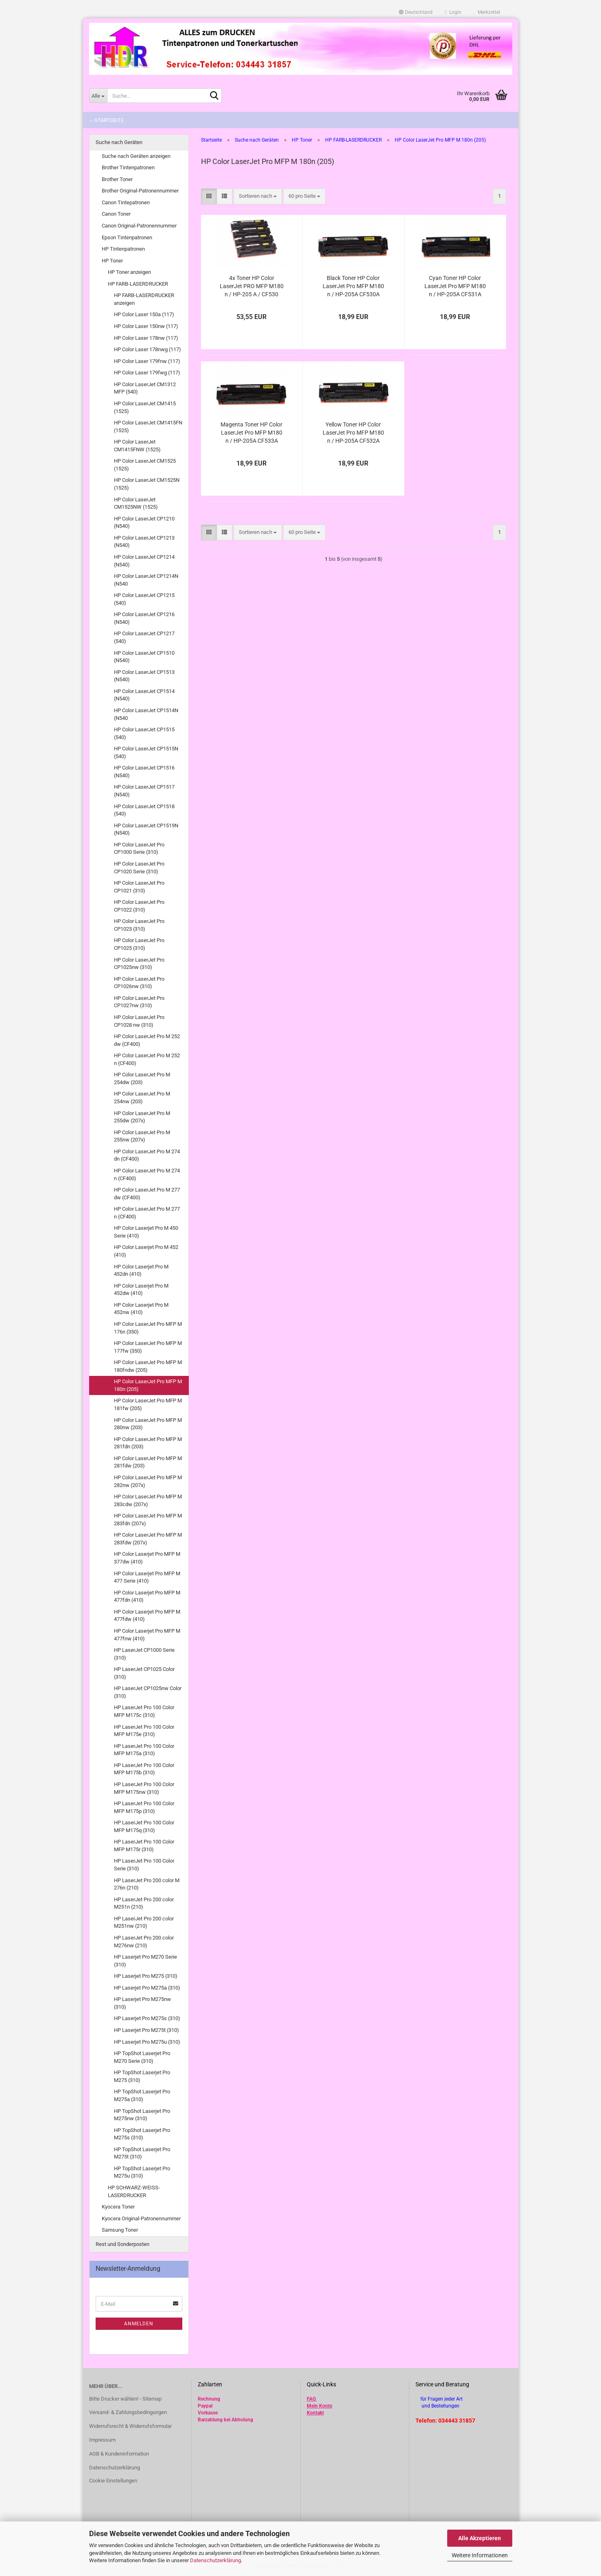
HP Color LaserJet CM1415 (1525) (145, 407)
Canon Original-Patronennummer (139, 226)
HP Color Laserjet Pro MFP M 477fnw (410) (147, 1635)
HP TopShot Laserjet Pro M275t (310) (142, 2153)
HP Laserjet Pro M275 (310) (145, 1976)
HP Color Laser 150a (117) (144, 314)
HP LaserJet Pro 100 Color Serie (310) (144, 1865)
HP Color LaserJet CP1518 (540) (144, 810)
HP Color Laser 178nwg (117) (147, 349)
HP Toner (112, 261)
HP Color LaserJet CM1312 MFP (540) (145, 388)
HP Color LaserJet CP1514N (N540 (146, 714)
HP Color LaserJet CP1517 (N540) (144, 791)
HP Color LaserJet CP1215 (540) (144, 599)
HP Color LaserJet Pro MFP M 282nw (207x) (148, 1481)
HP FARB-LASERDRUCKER (138, 284)
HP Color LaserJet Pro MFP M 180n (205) (148, 1385)
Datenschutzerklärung (215, 2560)
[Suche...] (98, 95)
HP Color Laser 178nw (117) (146, 338)
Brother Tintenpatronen (128, 167)
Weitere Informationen (480, 2555)
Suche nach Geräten (119, 142)
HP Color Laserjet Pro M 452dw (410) (141, 1290)
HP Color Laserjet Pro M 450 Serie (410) (146, 1232)
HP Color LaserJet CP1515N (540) (146, 752)
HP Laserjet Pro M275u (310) (147, 2042)
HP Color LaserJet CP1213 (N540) (144, 542)
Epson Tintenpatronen (127, 237)
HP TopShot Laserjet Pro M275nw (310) (142, 2115)
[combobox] (258, 196)
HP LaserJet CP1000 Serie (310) (144, 1654)
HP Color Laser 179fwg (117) (147, 373)
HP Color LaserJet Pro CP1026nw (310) (139, 983)
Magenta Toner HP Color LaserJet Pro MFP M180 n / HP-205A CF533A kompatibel (251, 433)
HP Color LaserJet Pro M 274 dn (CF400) (147, 1155)
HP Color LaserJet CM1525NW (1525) (136, 503)
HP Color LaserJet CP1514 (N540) (144, 695)
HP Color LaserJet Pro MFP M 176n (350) (148, 1328)
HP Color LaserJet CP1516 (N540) (144, 771)
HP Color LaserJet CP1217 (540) (144, 637)
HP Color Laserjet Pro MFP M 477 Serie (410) (147, 1577)
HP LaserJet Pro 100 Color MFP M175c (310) (144, 1711)
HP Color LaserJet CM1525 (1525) (145, 465)
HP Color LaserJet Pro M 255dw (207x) (142, 1117)
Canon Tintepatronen (126, 202)
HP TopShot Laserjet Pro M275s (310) (142, 2134)
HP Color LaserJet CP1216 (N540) (144, 618)
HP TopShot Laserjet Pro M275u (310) (142, 2172)
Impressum (102, 2440)
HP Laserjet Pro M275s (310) (147, 2018)
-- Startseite (107, 120)
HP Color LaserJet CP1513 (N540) (144, 676)
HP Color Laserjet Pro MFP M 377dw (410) (147, 1558)
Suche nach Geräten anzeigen (136, 156)
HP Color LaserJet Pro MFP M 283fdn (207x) (148, 1519)
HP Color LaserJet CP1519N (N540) (146, 829)
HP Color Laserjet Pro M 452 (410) (146, 1251)
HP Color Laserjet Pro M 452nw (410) (141, 1309)
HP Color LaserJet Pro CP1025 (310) (139, 944)
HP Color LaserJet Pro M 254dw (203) (142, 1078)
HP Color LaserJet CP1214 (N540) (144, 561)
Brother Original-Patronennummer (140, 191)
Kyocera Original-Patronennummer (141, 2218)
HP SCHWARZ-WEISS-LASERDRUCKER (134, 2191)
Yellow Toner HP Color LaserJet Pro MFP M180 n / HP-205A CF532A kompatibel (353, 433)
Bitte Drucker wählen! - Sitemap (125, 2399)
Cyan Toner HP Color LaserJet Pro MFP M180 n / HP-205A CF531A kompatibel (455, 286)
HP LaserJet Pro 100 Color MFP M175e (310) (144, 1731)
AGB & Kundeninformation (119, 2454)
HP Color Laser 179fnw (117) (147, 361)
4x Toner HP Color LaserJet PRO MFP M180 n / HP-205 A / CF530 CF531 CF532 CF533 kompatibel (252, 286)
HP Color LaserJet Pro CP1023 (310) (139, 925)
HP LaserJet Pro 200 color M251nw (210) (144, 1922)
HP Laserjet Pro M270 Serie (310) (145, 1961)
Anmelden (138, 2324)
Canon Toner (116, 214)
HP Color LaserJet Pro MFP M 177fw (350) (148, 1347)
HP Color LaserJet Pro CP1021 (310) (139, 887)
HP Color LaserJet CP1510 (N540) (144, 657)
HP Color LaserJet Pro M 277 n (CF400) (147, 1213)
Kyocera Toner (118, 2207)
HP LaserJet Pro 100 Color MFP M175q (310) (144, 1826)
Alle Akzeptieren (479, 2538)
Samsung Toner (120, 2230)
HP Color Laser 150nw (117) (146, 326)
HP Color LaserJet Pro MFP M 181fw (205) (148, 1404)
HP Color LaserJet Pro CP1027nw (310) (139, 1002)
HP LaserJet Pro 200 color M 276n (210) (146, 1884)
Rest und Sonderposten (122, 2244)
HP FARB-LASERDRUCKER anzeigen (144, 299)
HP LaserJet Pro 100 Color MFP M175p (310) (144, 1807)
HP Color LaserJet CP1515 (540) (144, 733)
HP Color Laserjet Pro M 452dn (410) (141, 1270)
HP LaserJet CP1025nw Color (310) (147, 1692)
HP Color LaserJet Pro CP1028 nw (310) (139, 1021)
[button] (416, 12)
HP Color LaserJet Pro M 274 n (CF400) (147, 1174)
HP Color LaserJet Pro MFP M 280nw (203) (148, 1424)
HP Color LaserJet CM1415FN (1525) (148, 426)
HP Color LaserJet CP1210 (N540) (144, 522)
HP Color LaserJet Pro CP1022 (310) (139, 906)
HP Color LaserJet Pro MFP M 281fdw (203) (148, 1462)
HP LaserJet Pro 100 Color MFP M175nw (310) (144, 1788)
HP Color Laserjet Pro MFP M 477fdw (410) (147, 1616)
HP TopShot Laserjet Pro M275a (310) (142, 2095)
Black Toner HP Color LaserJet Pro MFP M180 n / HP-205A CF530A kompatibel (353, 286)
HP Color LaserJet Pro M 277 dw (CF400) (147, 1194)
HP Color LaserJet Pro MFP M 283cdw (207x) (148, 1500)
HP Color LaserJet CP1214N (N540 (146, 580)
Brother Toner (117, 179)
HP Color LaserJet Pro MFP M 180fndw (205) (148, 1366)
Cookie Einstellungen (113, 2481)
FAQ (311, 2399)
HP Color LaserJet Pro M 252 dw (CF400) (147, 1040)
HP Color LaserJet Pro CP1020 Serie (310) (139, 868)
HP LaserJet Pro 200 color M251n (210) (144, 1903)
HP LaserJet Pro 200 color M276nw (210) (144, 1941)
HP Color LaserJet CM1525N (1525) (146, 484)
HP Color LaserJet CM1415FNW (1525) (137, 446)
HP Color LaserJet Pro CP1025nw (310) (139, 964)
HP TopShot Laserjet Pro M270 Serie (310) (142, 2057)
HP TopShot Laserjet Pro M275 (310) (142, 2076)
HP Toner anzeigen (129, 272)
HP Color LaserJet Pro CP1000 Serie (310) (139, 848)
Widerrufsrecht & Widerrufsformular (130, 2426)
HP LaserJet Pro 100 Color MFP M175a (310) (144, 1750)
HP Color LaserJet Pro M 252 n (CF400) (147, 1059)
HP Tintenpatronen (123, 249)
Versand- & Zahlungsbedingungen (128, 2412)
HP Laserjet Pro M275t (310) (146, 2030)
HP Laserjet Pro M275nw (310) (142, 2003)
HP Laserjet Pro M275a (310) (147, 1988)
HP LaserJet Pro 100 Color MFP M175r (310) (144, 1845)
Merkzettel (487, 12)
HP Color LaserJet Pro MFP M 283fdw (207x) (148, 1539)
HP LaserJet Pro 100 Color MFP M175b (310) (144, 1769)
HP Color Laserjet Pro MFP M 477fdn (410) (147, 1596)
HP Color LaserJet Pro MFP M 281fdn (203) (148, 1443)
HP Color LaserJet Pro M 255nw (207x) (142, 1136)
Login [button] (453, 12)
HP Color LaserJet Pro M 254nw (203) (142, 1097)
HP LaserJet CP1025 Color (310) (144, 1673)
